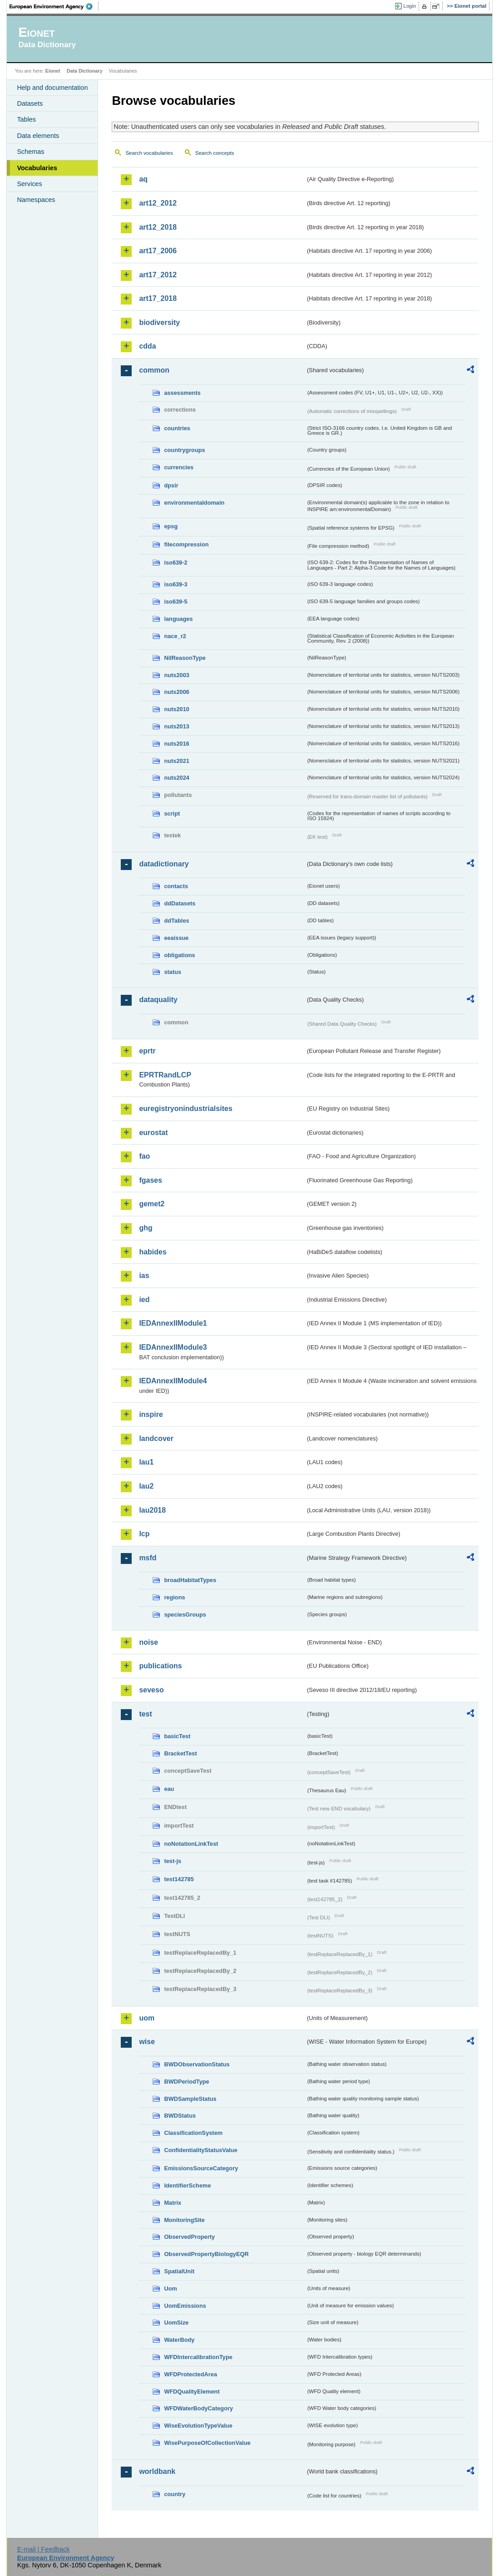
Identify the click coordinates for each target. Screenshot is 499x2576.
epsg (171, 526)
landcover (156, 1438)
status (172, 971)
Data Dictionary (85, 71)
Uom (170, 2288)
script (172, 813)
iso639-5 (175, 601)
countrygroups (184, 450)
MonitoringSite (184, 2220)
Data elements (38, 135)
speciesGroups (185, 1614)
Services (29, 183)
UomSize (176, 2322)
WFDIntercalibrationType (198, 2357)
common (154, 370)
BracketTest (180, 1753)
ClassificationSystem (193, 2132)
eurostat (153, 1132)
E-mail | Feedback (43, 2549)
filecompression (186, 544)
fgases (150, 1180)
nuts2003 (176, 675)
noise (148, 1642)
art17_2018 (158, 298)
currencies (178, 467)
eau (169, 1788)
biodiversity (159, 322)
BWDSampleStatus (190, 2098)
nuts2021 (176, 760)
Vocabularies (37, 168)
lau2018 (152, 1510)
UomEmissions (185, 2305)
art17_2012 (158, 275)
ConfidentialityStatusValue (200, 2150)
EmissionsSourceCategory (201, 2168)
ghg (145, 1228)
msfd (147, 1558)
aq (143, 179)
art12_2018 (158, 227)
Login (409, 6)
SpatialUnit (179, 2271)
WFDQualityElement (191, 2391)
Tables (26, 119)
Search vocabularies (149, 153)
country (174, 2494)
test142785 (178, 1879)
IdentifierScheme (187, 2185)
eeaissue (176, 937)
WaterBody (179, 2339)
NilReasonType (185, 657)
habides (152, 1252)
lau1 (146, 1462)
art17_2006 (158, 251)
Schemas (30, 151)
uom (146, 2018)
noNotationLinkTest (191, 1843)
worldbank (157, 2471)
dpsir (171, 485)
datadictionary (163, 864)
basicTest (177, 1736)
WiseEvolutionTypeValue (198, 2425)
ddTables (176, 920)
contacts (176, 886)
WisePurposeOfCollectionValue (207, 2442)
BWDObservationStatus (196, 2064)
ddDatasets (179, 903)
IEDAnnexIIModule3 (173, 1347)
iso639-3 (175, 584)
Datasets (30, 103)
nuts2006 (176, 691)
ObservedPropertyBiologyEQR (206, 2254)
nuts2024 (176, 777)
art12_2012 (158, 203)
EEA (54, 6)
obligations (179, 955)
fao (144, 1156)
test (145, 1714)
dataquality (158, 999)
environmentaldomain (194, 502)
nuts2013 (176, 726)
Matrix (172, 2202)
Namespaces (36, 199)
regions (174, 1597)
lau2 (146, 1486)
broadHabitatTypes (190, 1580)
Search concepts (214, 153)
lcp (144, 1534)
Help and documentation (52, 87)
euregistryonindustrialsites (185, 1108)
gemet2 (151, 1204)
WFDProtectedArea (190, 2374)
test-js (172, 1861)
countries (177, 428)
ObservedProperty (189, 2236)
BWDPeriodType (186, 2081)
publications (160, 1666)
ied (144, 1299)
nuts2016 (176, 743)
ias (144, 1275)
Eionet (52, 71)
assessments (182, 392)
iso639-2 (175, 562)
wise (147, 2041)
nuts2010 (176, 709)
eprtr (147, 1051)
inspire (151, 1414)
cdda (147, 346)
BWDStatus (180, 2115)
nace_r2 (175, 636)
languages (178, 618)
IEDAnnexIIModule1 (173, 1323)
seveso (151, 1690)
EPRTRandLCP (165, 1075)
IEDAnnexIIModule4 (173, 1381)
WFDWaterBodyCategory (198, 2408)
